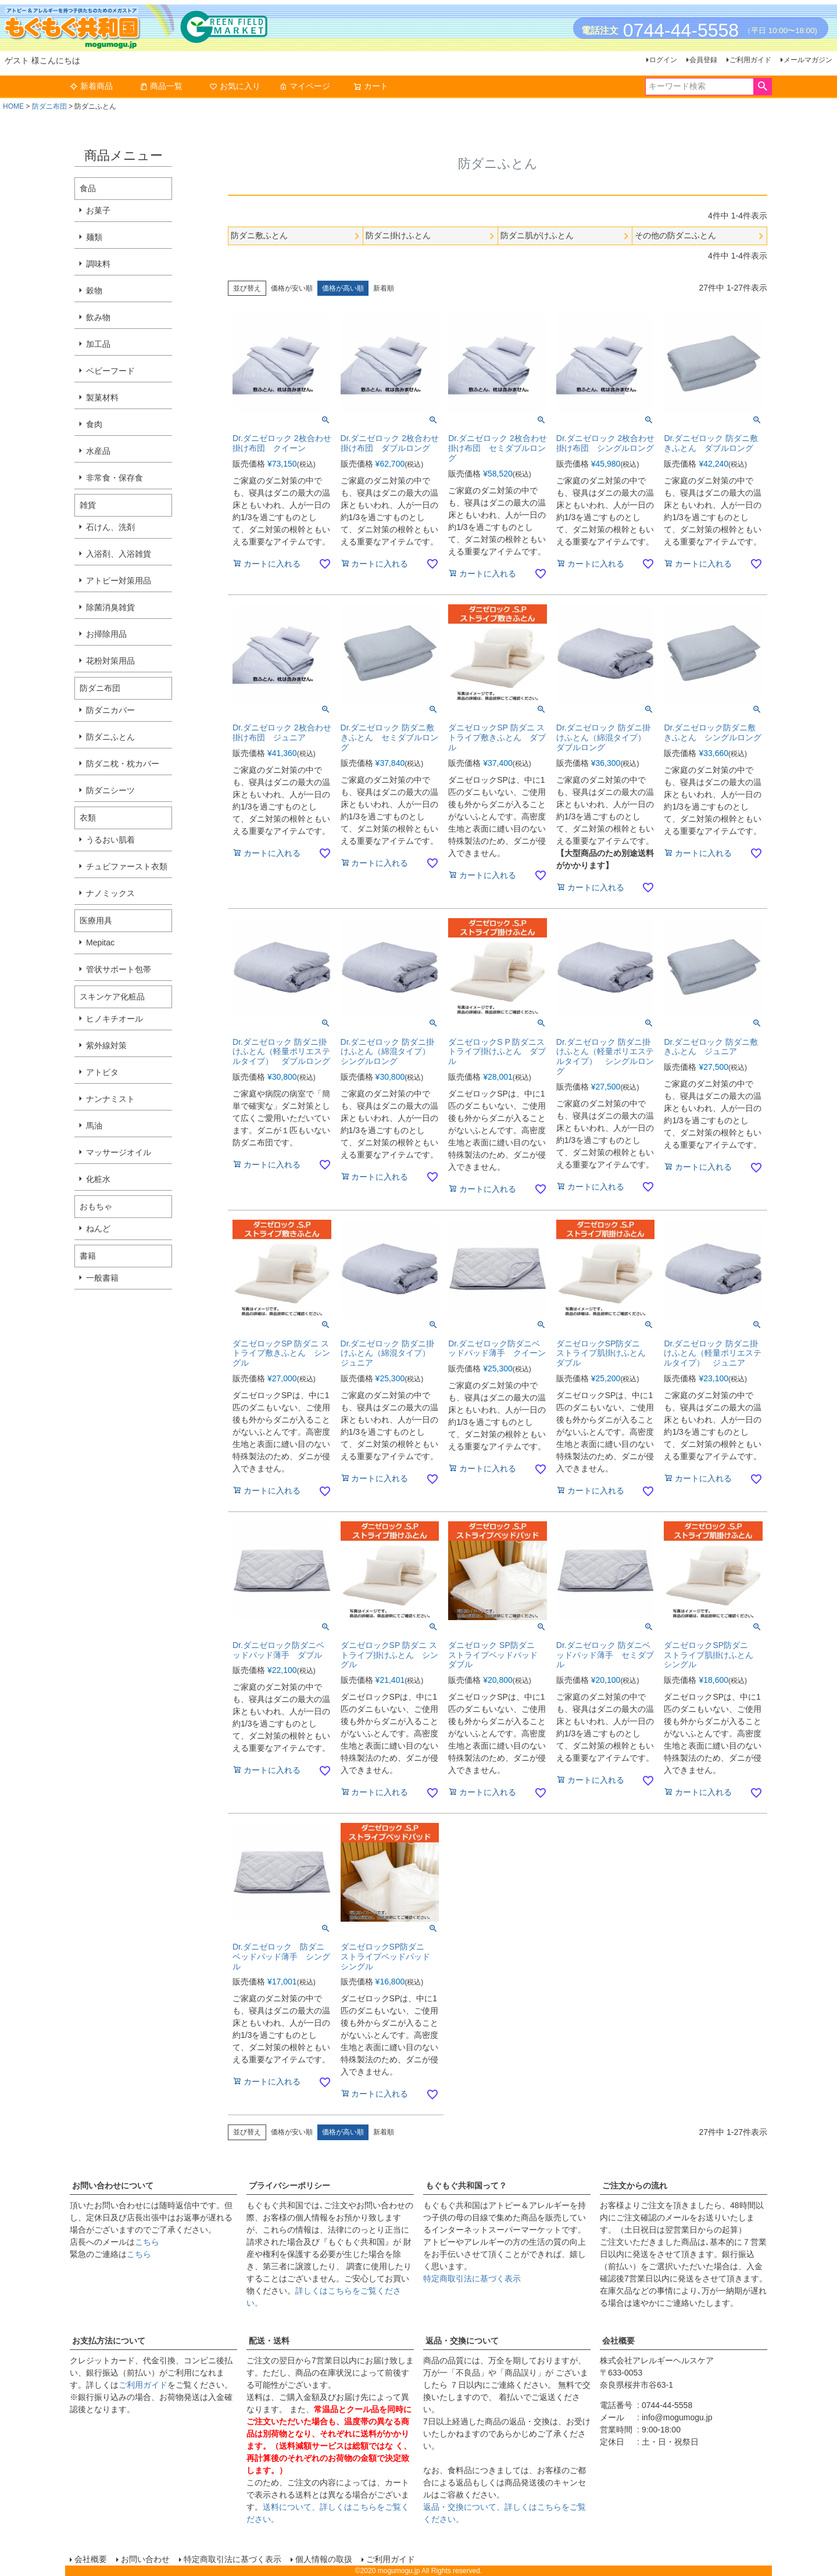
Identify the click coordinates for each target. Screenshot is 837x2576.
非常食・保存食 (114, 477)
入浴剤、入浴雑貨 (118, 553)
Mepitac (100, 942)
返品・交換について (462, 2340)
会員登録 (703, 60)
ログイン (663, 60)
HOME (13, 106)
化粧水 (98, 1179)
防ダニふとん (110, 736)
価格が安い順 (292, 288)
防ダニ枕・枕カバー (122, 763)
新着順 (383, 288)
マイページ (304, 86)
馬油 (94, 1125)
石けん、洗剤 (110, 527)
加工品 (98, 344)
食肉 (94, 424)
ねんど (98, 1228)
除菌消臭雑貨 (110, 607)
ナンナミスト (110, 1099)
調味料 (98, 263)
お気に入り (234, 86)
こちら (147, 2242)
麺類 (94, 237)
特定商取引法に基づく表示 (472, 2278)
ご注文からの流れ (634, 2185)
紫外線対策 (106, 1045)
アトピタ (102, 1072)
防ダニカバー (110, 710)
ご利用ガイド (750, 60)
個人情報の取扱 (323, 2559)
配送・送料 (269, 2340)
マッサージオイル (118, 1152)
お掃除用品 (106, 634)
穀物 (94, 290)
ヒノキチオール (114, 1018)
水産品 (98, 451)
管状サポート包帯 (118, 969)
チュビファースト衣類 (126, 866)
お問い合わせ (145, 2559)
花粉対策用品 (110, 660)
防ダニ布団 (49, 106)
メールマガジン (808, 60)
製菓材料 (102, 397)
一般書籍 (102, 1277)
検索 (762, 86)
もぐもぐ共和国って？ (466, 2185)
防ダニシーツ (110, 790)
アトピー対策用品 (118, 580)
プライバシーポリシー (289, 2185)
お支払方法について (108, 2340)
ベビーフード (110, 370)
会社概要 (618, 2340)
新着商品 (91, 86)
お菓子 (98, 210)
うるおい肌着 (110, 839)
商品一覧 (161, 86)
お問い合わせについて (112, 2185)
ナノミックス (110, 893)
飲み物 (98, 317)
